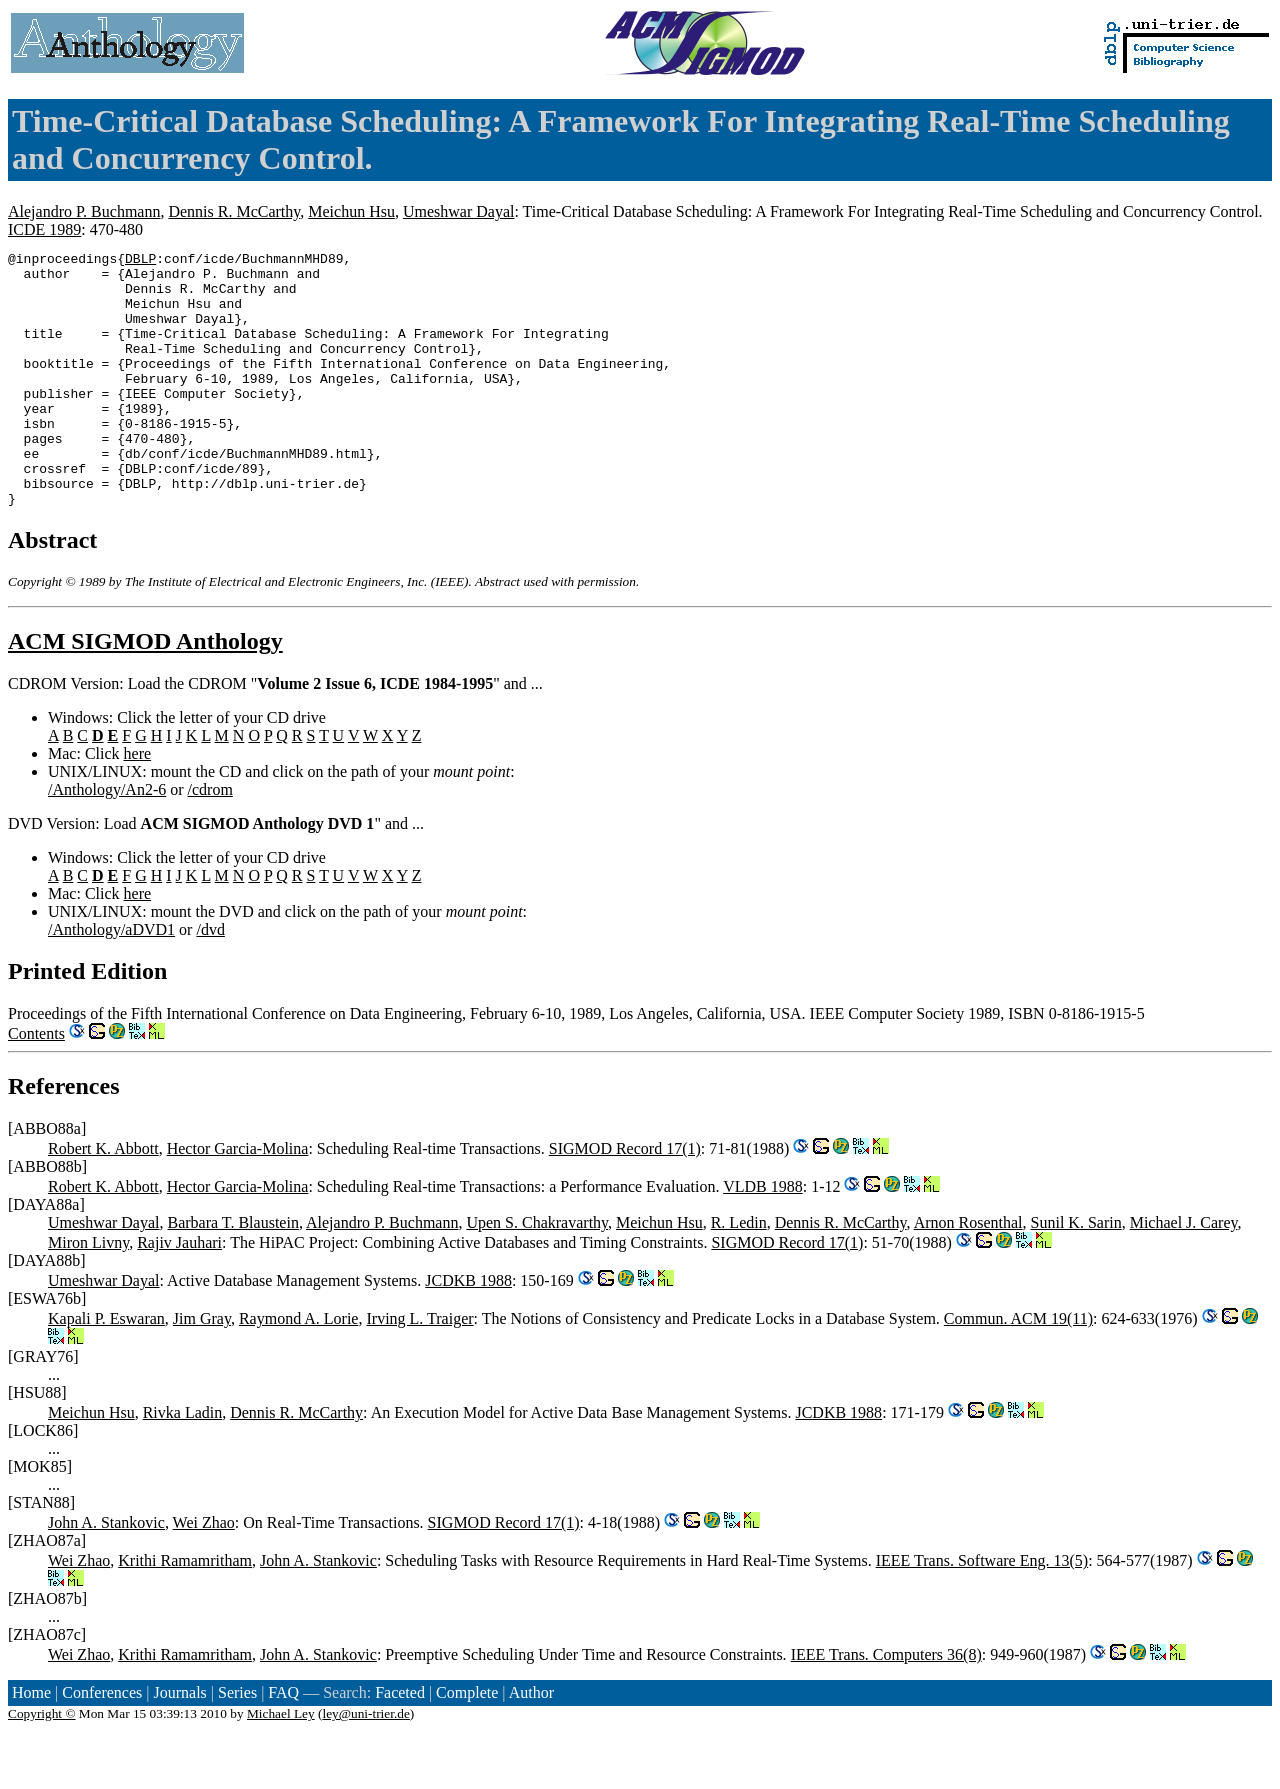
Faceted (400, 1743)
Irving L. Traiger (419, 1369)
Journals (179, 1743)
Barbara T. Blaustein (233, 1273)
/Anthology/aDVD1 (111, 980)
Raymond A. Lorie (299, 1369)
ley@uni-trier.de (365, 1764)
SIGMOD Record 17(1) (625, 1199)
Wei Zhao (204, 1573)
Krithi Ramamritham (185, 1611)
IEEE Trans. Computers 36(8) (886, 1705)
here (138, 804)
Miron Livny (88, 1293)
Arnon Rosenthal (968, 1273)
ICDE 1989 (44, 229)
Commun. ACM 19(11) (1018, 1369)
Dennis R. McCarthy (234, 211)
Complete (467, 1743)
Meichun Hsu (351, 211)
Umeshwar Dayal (459, 211)
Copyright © (42, 1764)
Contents (36, 1084)
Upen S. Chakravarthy (537, 1273)
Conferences (102, 1743)
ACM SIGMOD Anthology (145, 692)
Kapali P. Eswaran (106, 1369)
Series (237, 1743)
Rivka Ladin (183, 1463)
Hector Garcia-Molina (238, 1199)
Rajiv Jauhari (179, 1293)
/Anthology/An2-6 (107, 840)
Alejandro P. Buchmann (84, 211)
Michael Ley (281, 1764)
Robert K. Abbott (103, 1199)
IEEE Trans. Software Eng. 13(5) (982, 1611)
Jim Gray (202, 1369)
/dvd (210, 980)
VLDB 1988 (763, 1237)
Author (531, 1743)
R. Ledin (739, 1273)
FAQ (283, 1743)
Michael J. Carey (1184, 1273)
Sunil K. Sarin (1076, 1273)
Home (31, 1743)
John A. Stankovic (106, 1573)
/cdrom (210, 840)
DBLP (140, 261)
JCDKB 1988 (468, 1331)
